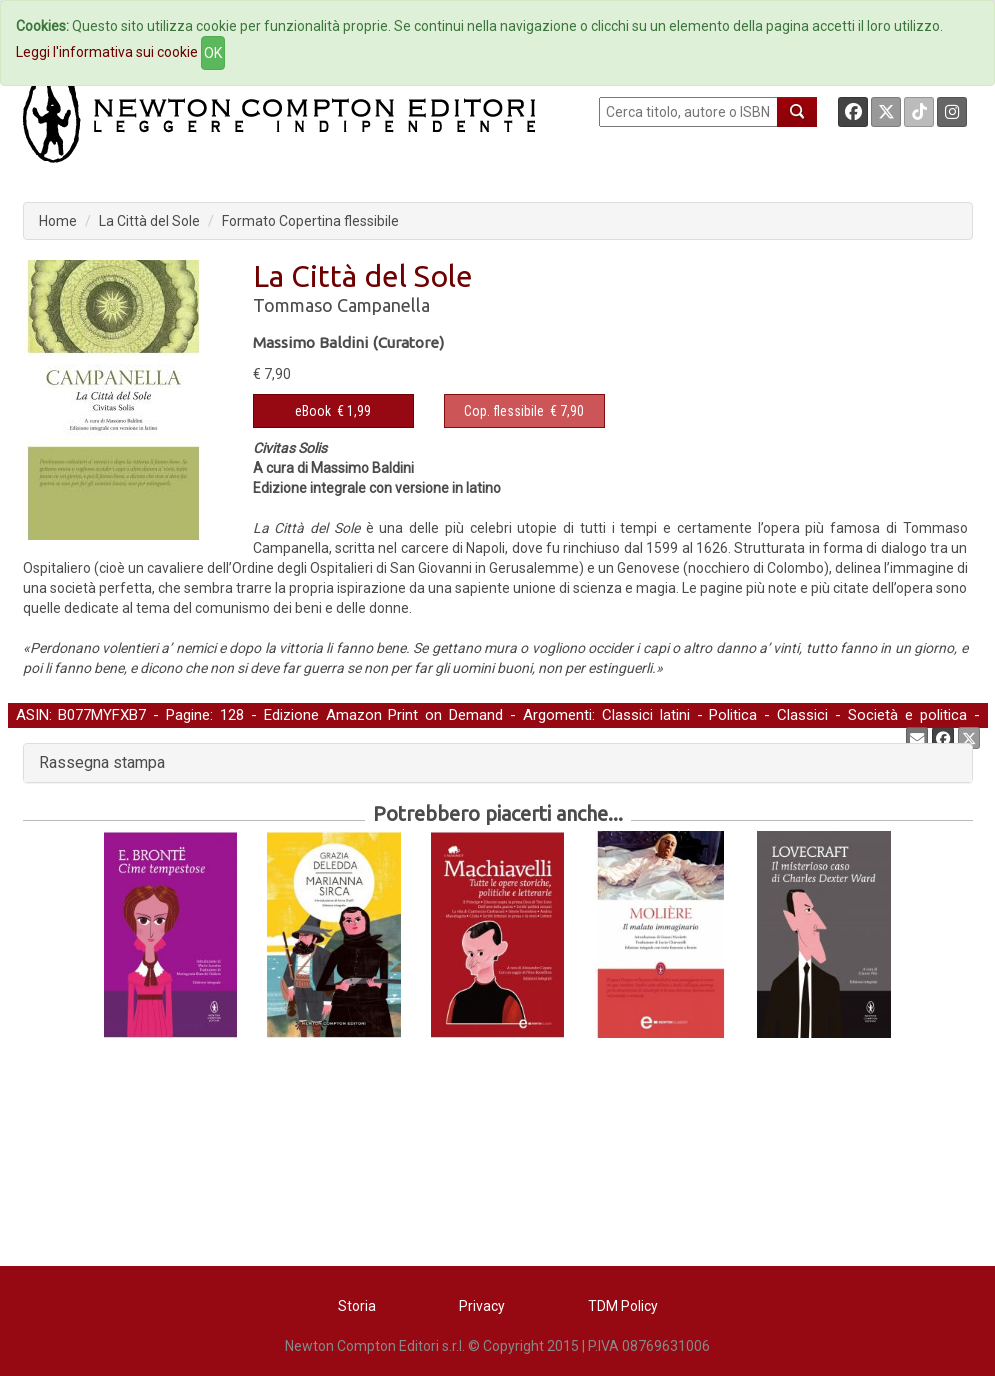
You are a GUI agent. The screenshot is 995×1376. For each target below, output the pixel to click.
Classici (802, 715)
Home (58, 221)
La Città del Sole (149, 221)
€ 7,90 (524, 411)
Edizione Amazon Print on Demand (383, 715)
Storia (357, 1306)
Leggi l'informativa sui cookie (107, 52)
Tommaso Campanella (341, 305)
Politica (733, 715)
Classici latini (646, 715)
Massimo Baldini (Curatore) (348, 342)
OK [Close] (213, 53)
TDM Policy (623, 1306)
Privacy (482, 1306)
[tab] (498, 763)
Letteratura (52, 737)
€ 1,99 (333, 411)
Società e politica (907, 715)
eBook (313, 411)
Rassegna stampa (102, 762)
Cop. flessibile (504, 411)
